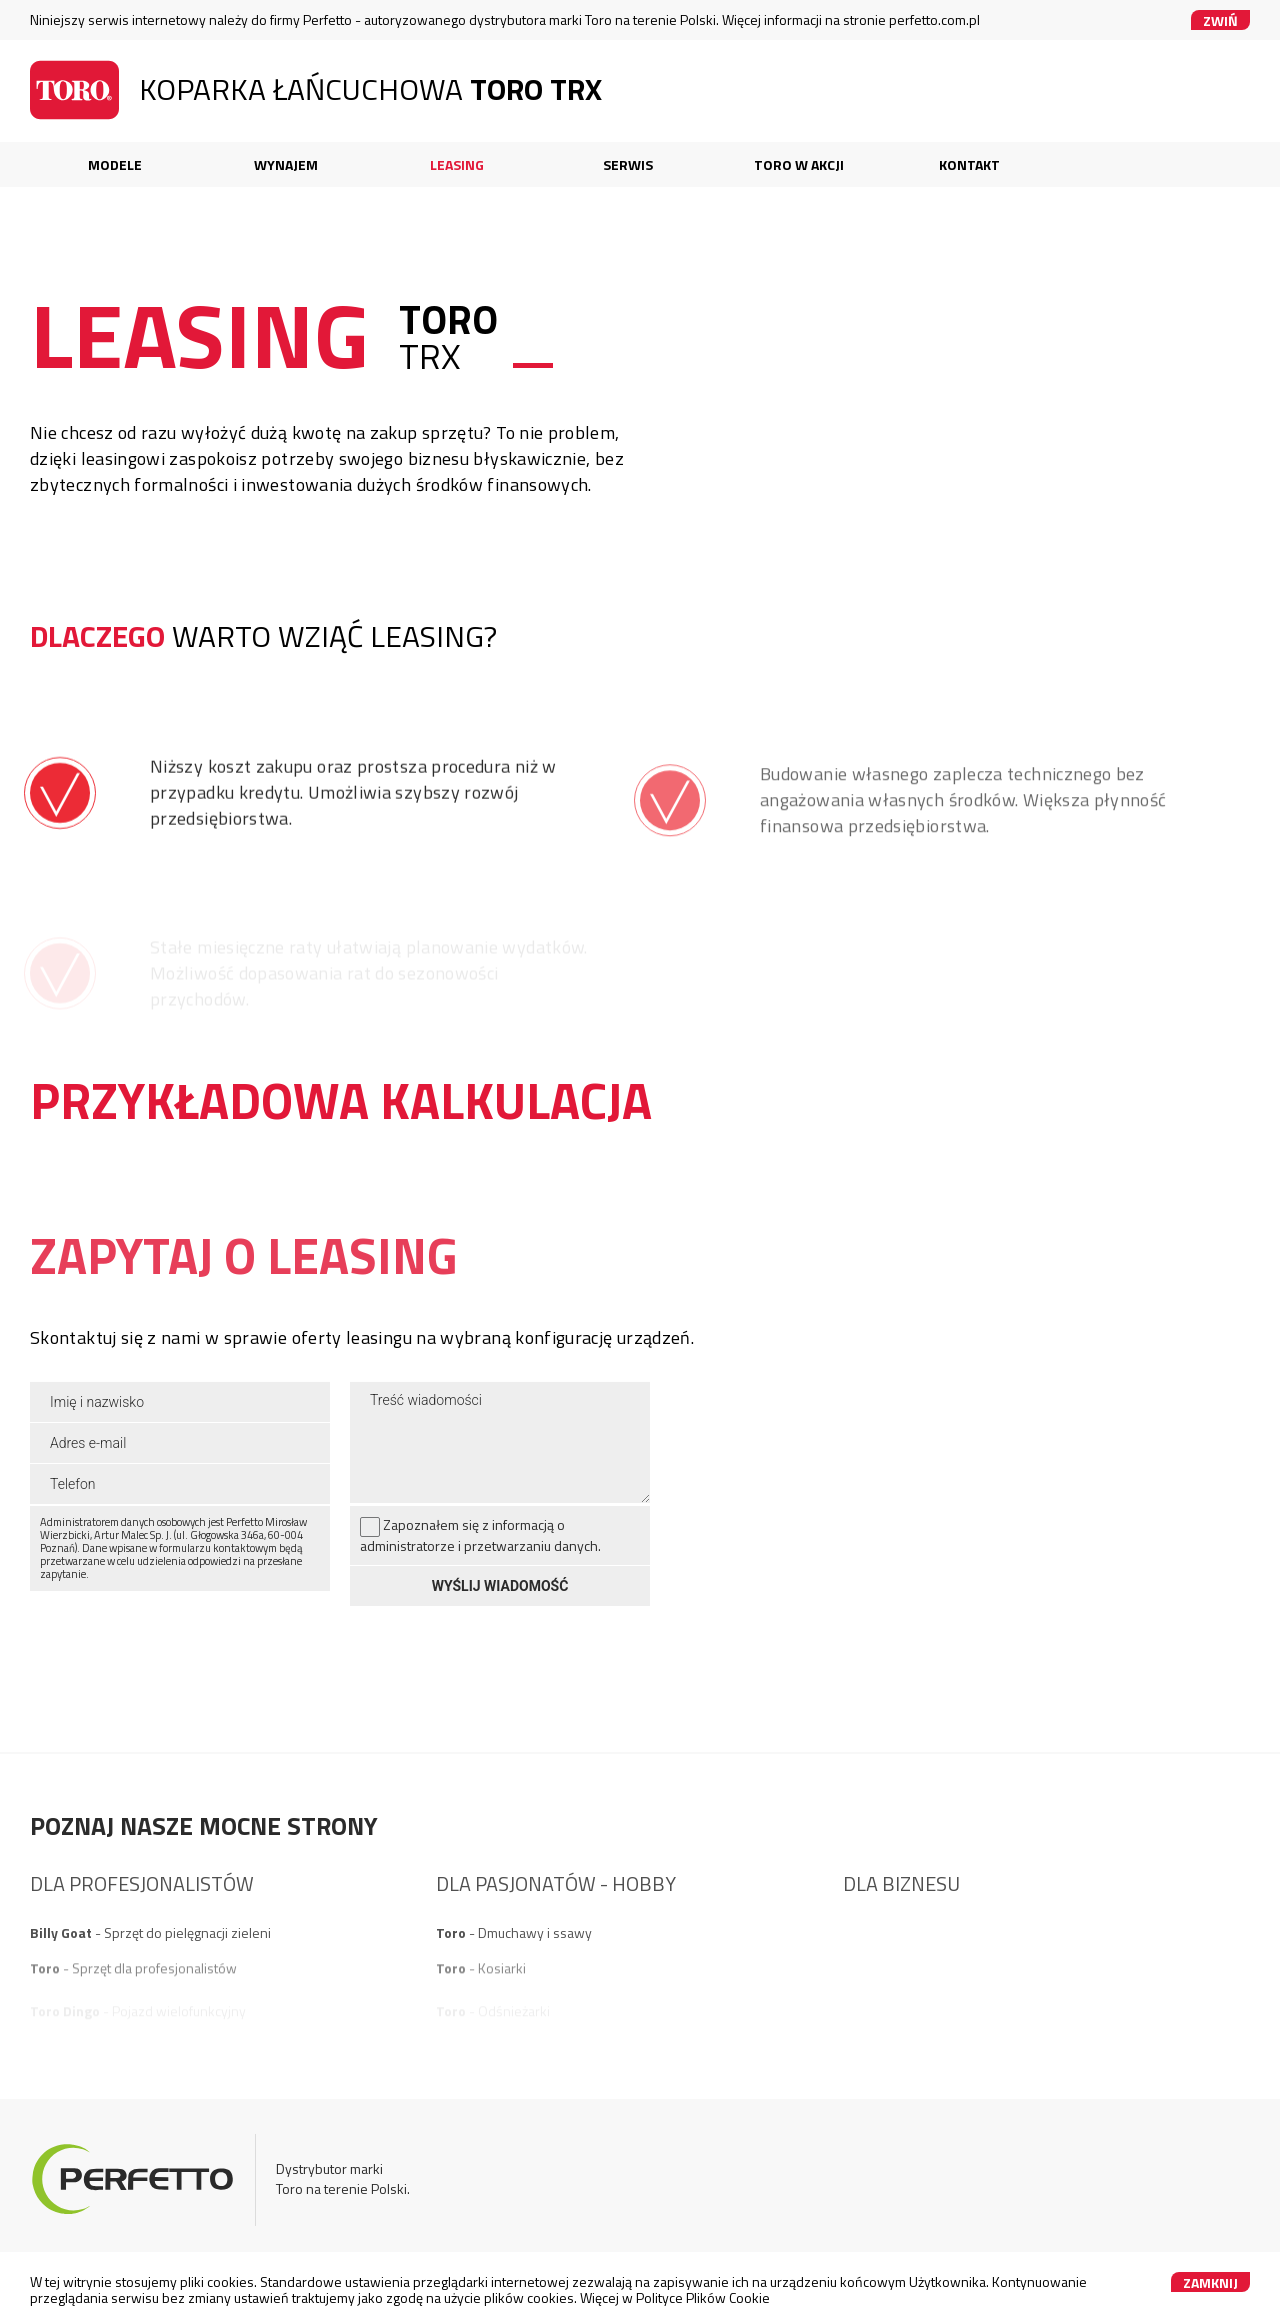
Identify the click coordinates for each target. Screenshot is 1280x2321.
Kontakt (969, 164)
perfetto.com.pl (934, 19)
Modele (115, 164)
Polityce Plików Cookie (703, 2297)
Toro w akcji (799, 164)
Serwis (628, 164)
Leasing (457, 164)
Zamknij (1210, 2282)
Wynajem (286, 164)
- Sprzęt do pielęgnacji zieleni (150, 1974)
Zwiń (1220, 20)
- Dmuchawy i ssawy (514, 1974)
